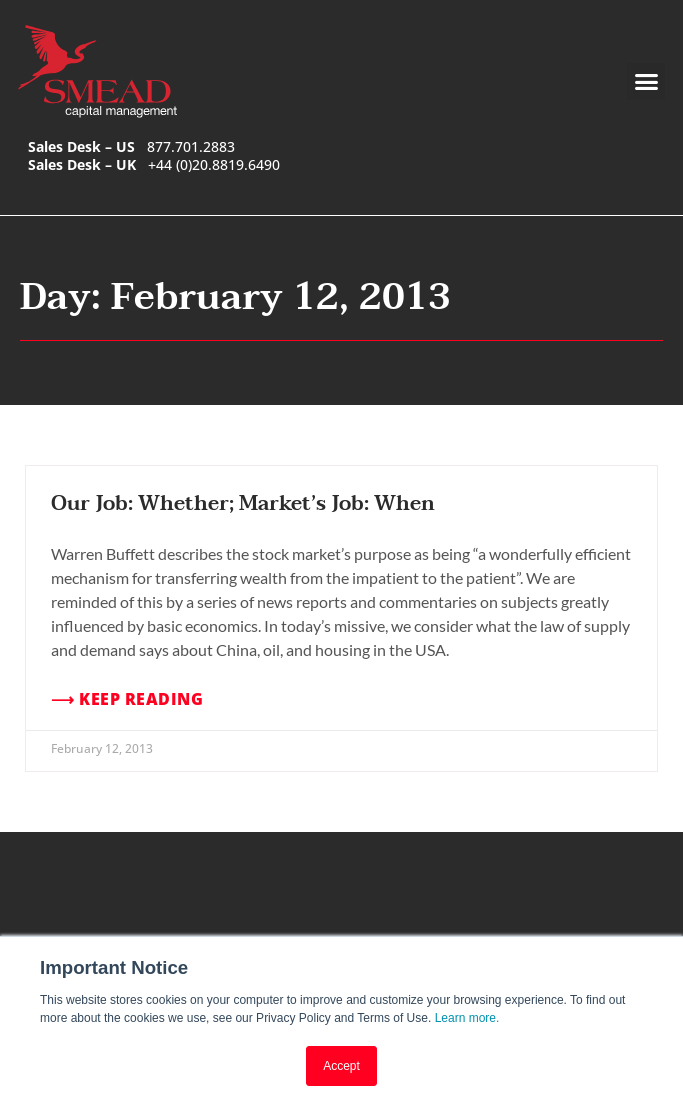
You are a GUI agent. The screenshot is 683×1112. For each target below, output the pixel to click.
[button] (646, 82)
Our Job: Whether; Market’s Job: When (243, 504)
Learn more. (467, 1019)
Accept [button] (341, 1066)
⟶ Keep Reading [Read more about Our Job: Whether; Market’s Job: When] (127, 699)
